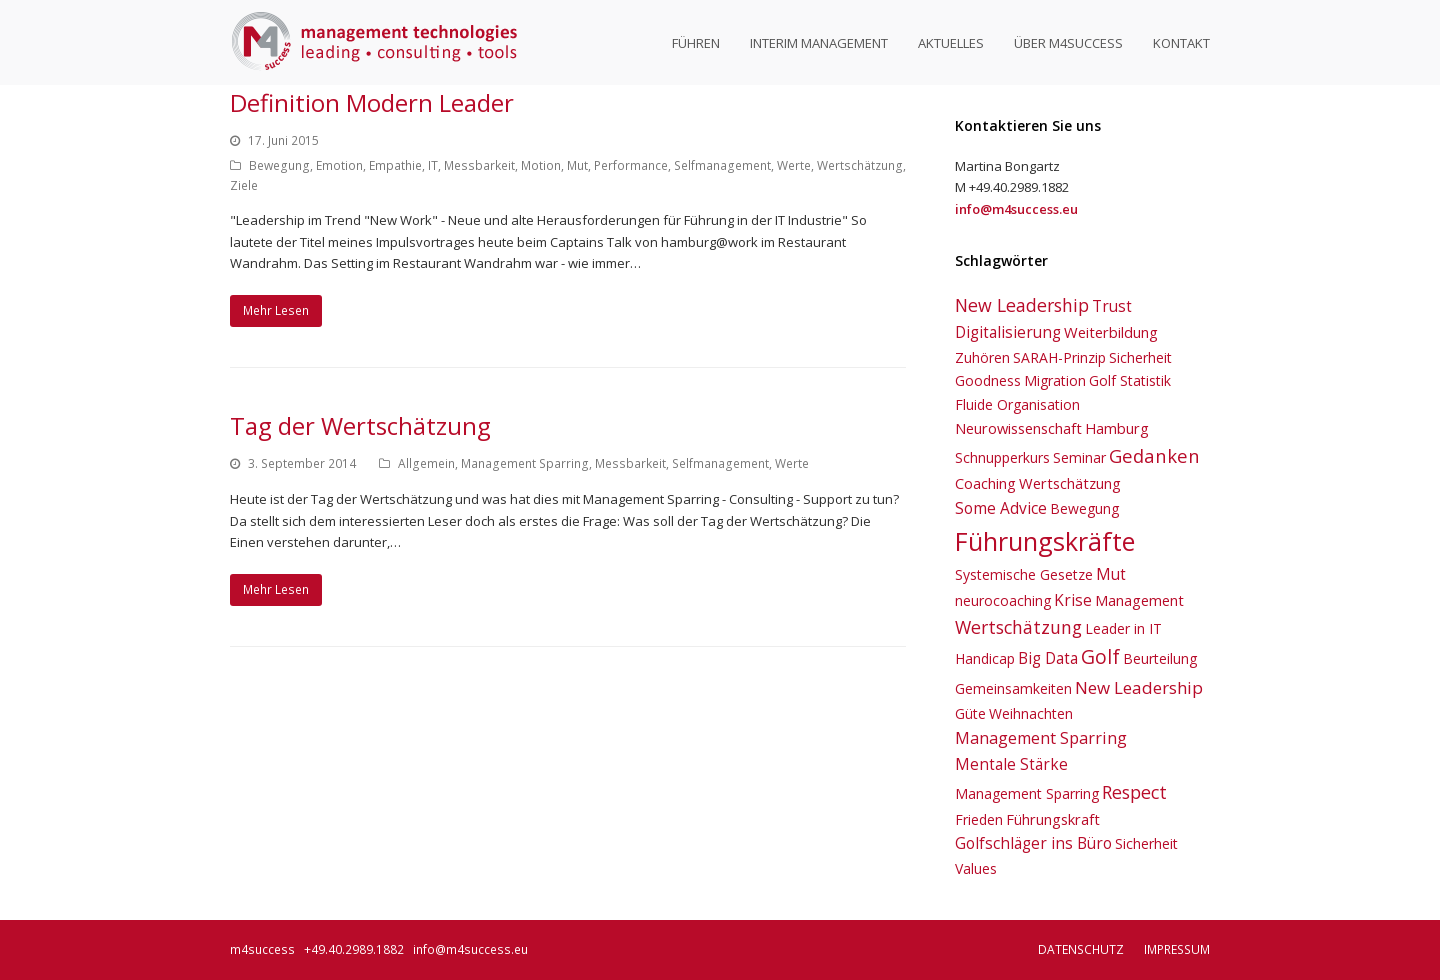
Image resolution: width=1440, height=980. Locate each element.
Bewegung (279, 165)
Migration (1055, 380)
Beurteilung (1160, 658)
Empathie (395, 165)
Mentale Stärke (1011, 764)
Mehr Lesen (276, 310)
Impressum (1177, 949)
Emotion (339, 165)
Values (976, 868)
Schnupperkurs (1002, 457)
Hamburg (1117, 428)
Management (1139, 600)
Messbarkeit (479, 165)
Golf (1100, 657)
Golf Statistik (1130, 380)
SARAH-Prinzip (1059, 357)
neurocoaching (1003, 600)
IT (433, 165)
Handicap (985, 658)
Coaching (985, 483)
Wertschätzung (860, 165)
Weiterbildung (1111, 332)
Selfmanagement (722, 165)
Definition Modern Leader (372, 102)
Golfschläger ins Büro (1033, 843)
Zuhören (982, 357)
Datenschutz (1081, 949)
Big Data (1048, 658)
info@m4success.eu (470, 949)
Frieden (979, 819)
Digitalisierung (1008, 332)
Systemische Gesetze (1024, 574)
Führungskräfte (1045, 541)
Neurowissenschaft (1018, 428)
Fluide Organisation (1017, 404)
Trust (1112, 306)
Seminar (1079, 457)
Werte (794, 165)
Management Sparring (525, 463)
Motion (541, 165)
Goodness (988, 380)
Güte (970, 713)
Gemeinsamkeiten (1013, 688)
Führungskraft (1053, 819)
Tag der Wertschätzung (360, 425)
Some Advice (1001, 508)
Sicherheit (1140, 357)
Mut (577, 165)
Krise (1073, 600)
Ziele (244, 185)
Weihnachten (1031, 713)
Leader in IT (1123, 628)
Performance (631, 165)
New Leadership (1022, 305)
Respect (1134, 792)
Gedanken (1154, 455)
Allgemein (426, 463)
